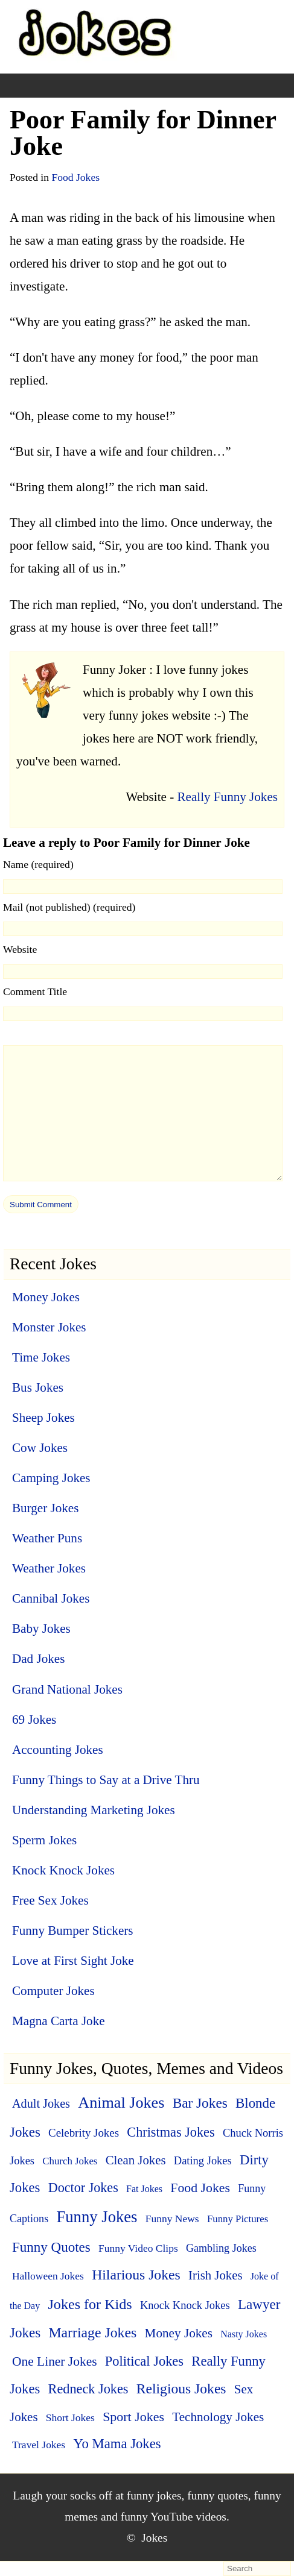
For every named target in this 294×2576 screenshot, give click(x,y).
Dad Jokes (38, 1658)
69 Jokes (34, 1719)
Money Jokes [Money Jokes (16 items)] (179, 2333)
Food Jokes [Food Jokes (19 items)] (200, 2188)
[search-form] (257, 2569)
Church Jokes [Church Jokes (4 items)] (69, 2161)
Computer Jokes (53, 1991)
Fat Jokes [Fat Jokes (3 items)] (144, 2189)
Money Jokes (46, 1297)
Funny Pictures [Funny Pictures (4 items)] (237, 2219)
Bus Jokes (37, 1387)
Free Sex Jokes (50, 1900)
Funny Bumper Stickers (72, 1930)
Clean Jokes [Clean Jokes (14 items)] (136, 2160)
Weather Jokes (49, 1568)
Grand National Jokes (67, 1689)
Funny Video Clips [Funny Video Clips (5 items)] (138, 2248)
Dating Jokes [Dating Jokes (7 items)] (203, 2161)
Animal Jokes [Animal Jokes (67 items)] (121, 2102)
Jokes (154, 2537)
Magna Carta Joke (58, 2021)
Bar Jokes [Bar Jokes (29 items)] (200, 2103)
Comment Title (35, 991)
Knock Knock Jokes (63, 1870)
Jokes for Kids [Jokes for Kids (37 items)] (90, 2304)
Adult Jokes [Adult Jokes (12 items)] (41, 2103)
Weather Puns (47, 1538)
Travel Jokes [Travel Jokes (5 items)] (38, 2445)
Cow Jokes (40, 1447)
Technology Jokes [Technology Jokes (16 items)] (218, 2417)
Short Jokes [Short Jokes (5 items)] (70, 2417)
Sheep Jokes (43, 1417)
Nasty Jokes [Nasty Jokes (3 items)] (243, 2334)
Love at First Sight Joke (73, 1960)
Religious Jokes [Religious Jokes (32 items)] (181, 2388)
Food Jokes (75, 177)
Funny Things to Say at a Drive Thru (106, 1780)
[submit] (40, 1204)
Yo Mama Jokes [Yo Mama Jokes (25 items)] (117, 2443)
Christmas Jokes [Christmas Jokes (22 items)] (170, 2132)
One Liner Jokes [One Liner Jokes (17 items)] (54, 2361)
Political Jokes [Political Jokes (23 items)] (144, 2361)
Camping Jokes (51, 1478)
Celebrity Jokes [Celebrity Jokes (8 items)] (83, 2132)
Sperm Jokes (44, 1840)
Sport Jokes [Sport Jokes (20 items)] (133, 2416)
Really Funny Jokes (227, 797)
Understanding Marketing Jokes (93, 1810)
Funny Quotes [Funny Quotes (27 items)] (51, 2247)
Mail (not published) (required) (69, 907)
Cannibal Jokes (50, 1598)
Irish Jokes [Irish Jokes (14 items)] (215, 2275)
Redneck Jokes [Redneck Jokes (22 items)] (88, 2388)
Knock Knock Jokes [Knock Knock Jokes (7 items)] (185, 2305)
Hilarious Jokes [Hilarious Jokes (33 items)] (136, 2274)
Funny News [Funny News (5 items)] (172, 2219)
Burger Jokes (45, 1508)
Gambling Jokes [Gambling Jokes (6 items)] (221, 2248)
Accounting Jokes (57, 1749)
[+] (81, 86)
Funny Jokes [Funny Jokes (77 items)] (96, 2217)
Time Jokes (41, 1357)
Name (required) (38, 864)
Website (20, 949)
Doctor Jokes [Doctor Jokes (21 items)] (83, 2187)
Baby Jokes (41, 1628)
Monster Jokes (49, 1327)
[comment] (143, 1113)
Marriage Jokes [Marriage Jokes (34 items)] (92, 2332)
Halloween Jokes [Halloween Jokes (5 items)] (48, 2276)
